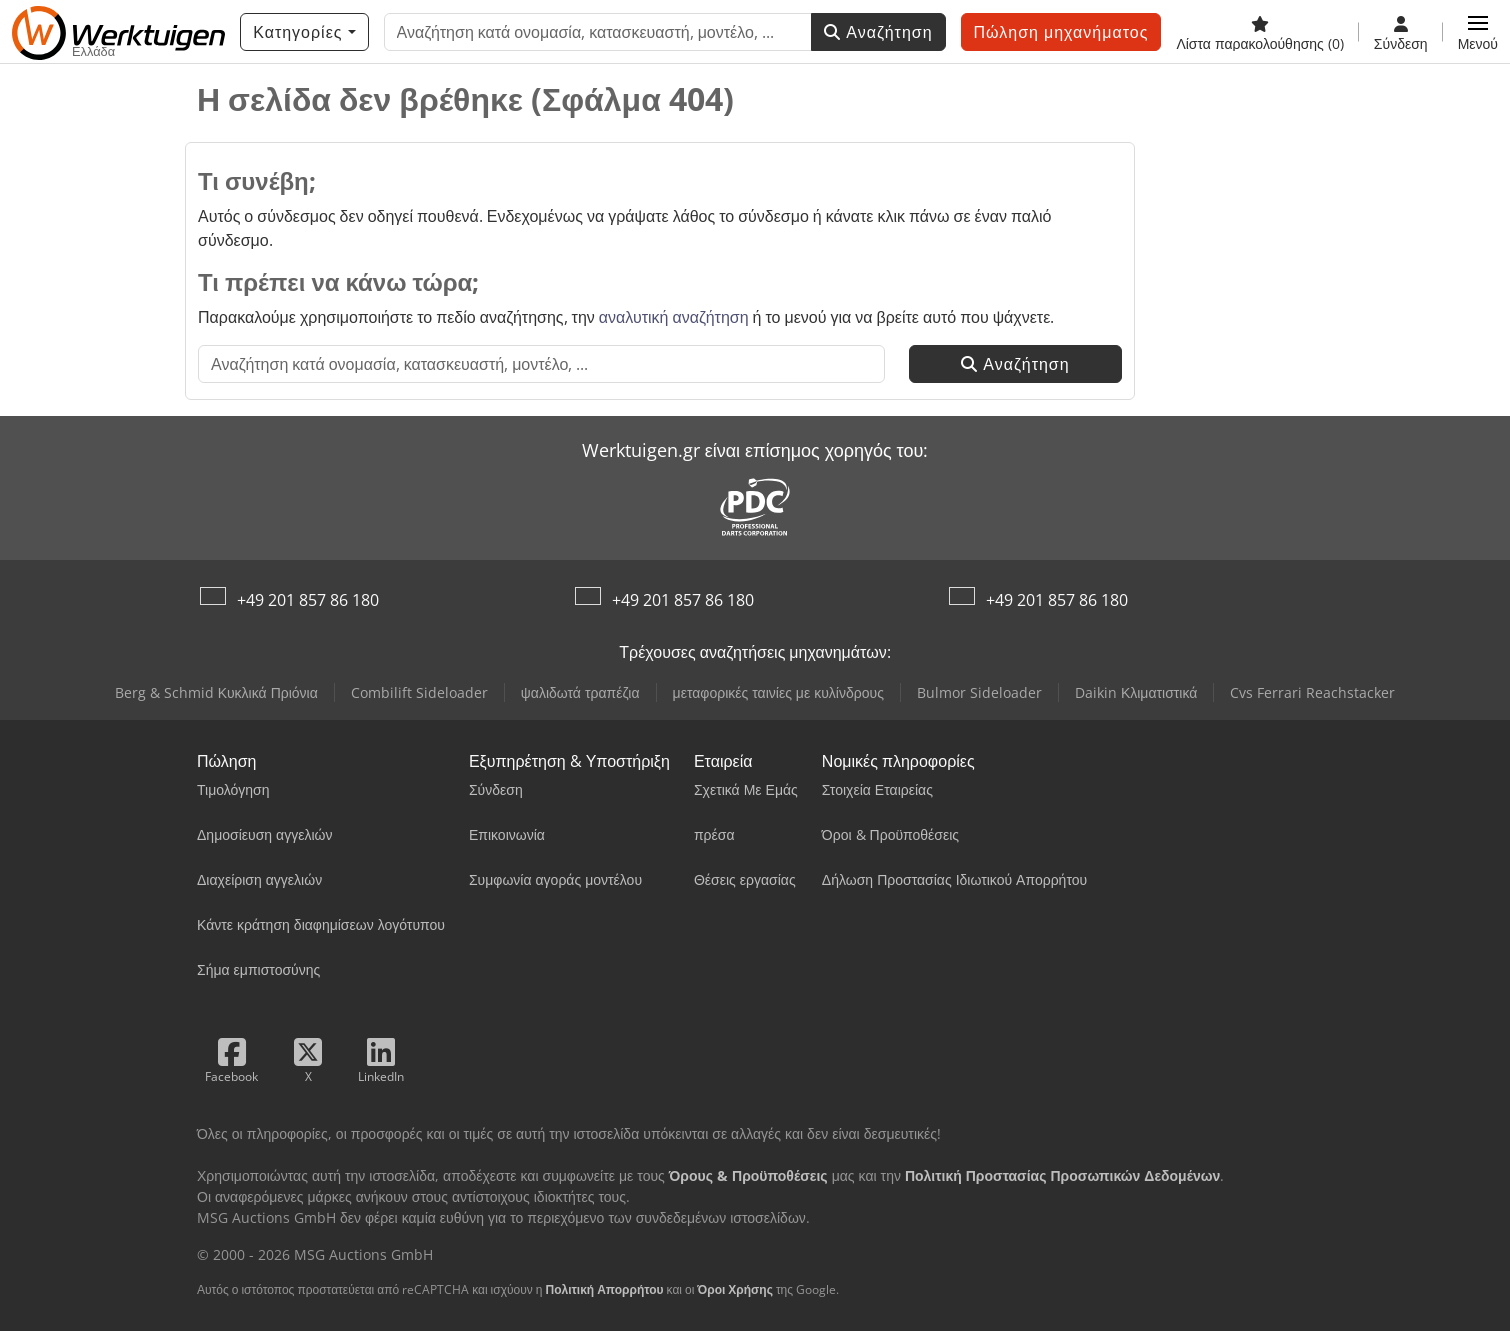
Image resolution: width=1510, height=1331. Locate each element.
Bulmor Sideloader (979, 692)
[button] (1478, 32)
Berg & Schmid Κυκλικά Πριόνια (216, 692)
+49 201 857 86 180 (308, 600)
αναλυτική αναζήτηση (674, 317)
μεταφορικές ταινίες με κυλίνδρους (778, 692)
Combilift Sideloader (419, 692)
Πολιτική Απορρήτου (604, 1289)
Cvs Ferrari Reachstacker (1312, 692)
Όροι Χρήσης (735, 1289)
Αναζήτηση (878, 32)
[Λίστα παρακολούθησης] (1259, 32)
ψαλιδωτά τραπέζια (580, 692)
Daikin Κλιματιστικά (1136, 692)
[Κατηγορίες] (304, 32)
